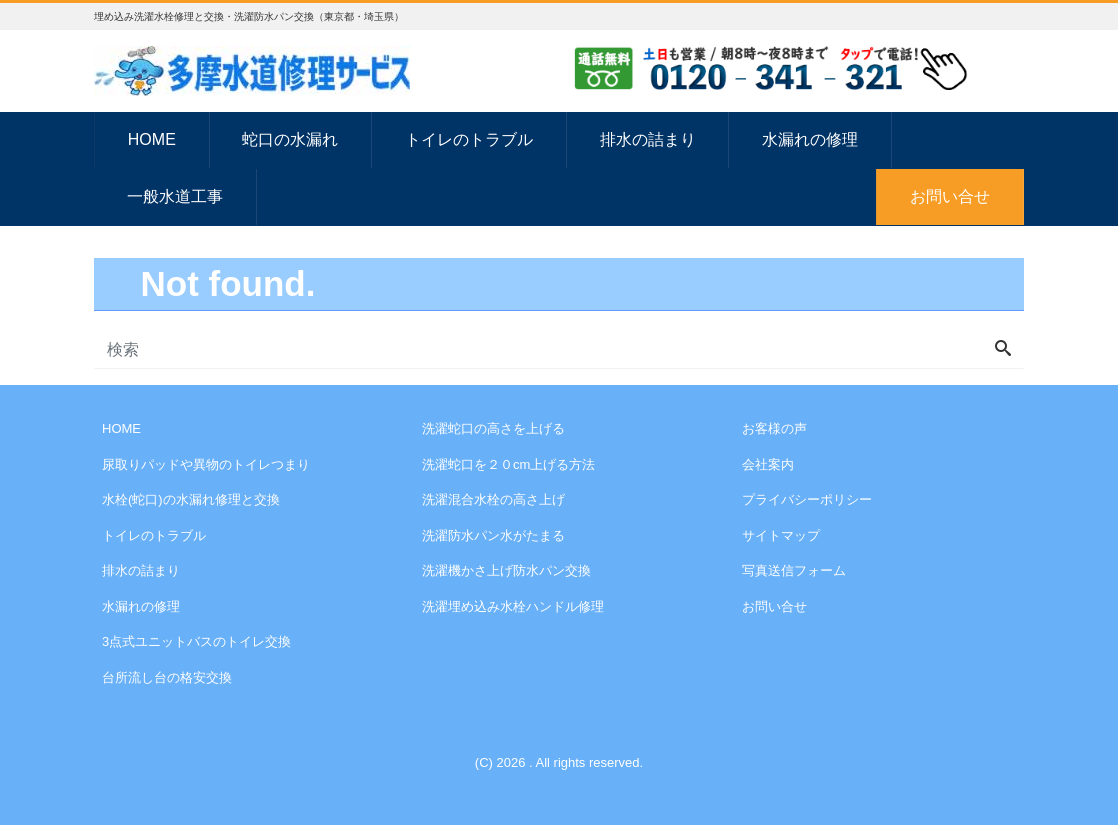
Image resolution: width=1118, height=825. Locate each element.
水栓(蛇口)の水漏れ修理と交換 (191, 499)
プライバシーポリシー (807, 499)
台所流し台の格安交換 (167, 677)
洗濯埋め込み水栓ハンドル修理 (513, 606)
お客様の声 (774, 428)
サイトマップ (781, 535)
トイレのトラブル (469, 139)
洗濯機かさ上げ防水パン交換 (506, 570)
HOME (152, 139)
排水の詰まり (648, 139)
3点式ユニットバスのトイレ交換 (196, 641)
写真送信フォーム (794, 570)
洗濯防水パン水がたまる (493, 535)
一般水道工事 (175, 196)
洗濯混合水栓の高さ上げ (493, 499)
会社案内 (768, 464)
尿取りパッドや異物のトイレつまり (206, 464)
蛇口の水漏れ (290, 139)
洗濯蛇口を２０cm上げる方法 (508, 464)
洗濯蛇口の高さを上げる (493, 428)
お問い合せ (950, 196)
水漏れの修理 (810, 139)
